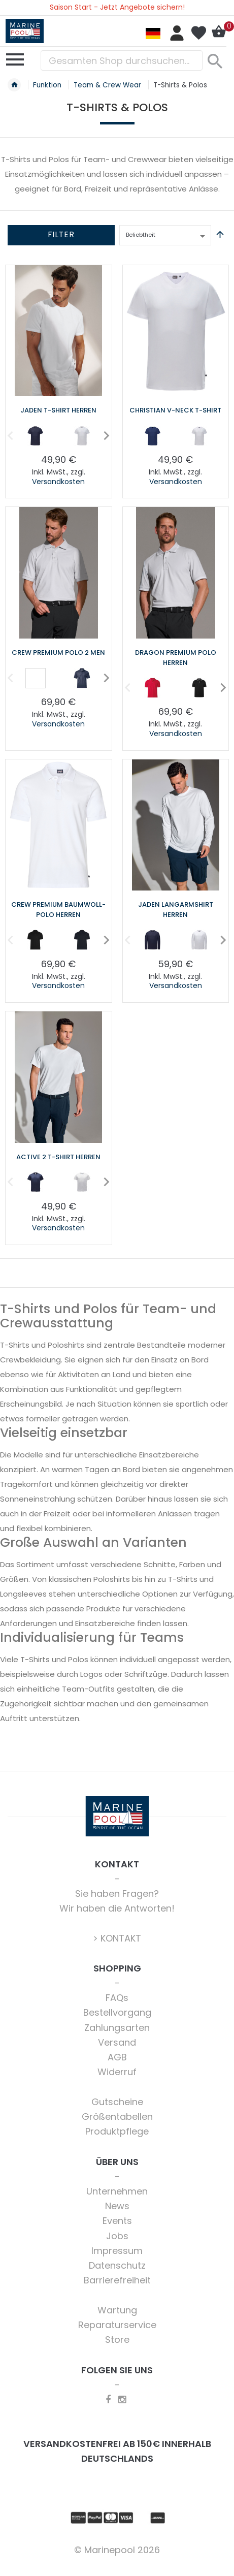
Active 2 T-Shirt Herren (58, 1157)
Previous (7, 435)
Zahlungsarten (117, 2027)
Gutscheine (117, 2101)
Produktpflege (117, 2131)
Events (117, 2220)
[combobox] (122, 60)
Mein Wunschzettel (198, 33)
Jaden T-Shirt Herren (58, 410)
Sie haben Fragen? (117, 1893)
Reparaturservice (117, 2324)
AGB (117, 2057)
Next (102, 435)
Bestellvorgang (117, 2012)
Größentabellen (117, 2116)
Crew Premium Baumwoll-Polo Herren (58, 909)
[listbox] (59, 438)
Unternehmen (117, 2191)
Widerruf (117, 2071)
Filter (61, 234)
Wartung (117, 2310)
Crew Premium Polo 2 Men (58, 652)
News (117, 2206)
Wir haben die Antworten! (117, 1908)
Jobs (117, 2236)
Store (117, 2339)
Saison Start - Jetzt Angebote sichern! (117, 7)
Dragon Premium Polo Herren (175, 657)
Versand (117, 2042)
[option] (35, 436)
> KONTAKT (117, 1938)
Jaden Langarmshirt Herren (175, 909)
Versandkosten (58, 481)
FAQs (117, 1997)
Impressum (117, 2250)
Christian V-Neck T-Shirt (175, 410)
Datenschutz (117, 2265)
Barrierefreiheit (117, 2280)
